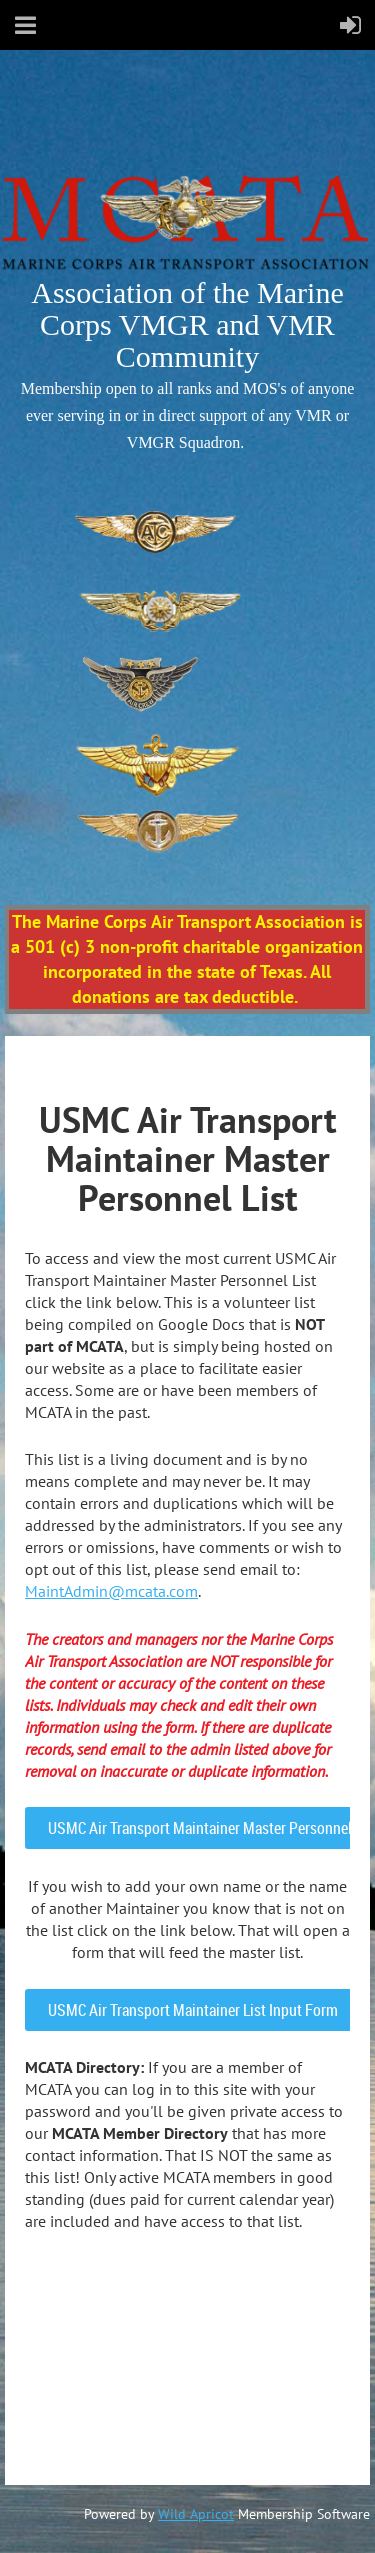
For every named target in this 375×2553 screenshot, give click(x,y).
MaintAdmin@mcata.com (111, 1591)
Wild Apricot (196, 2514)
